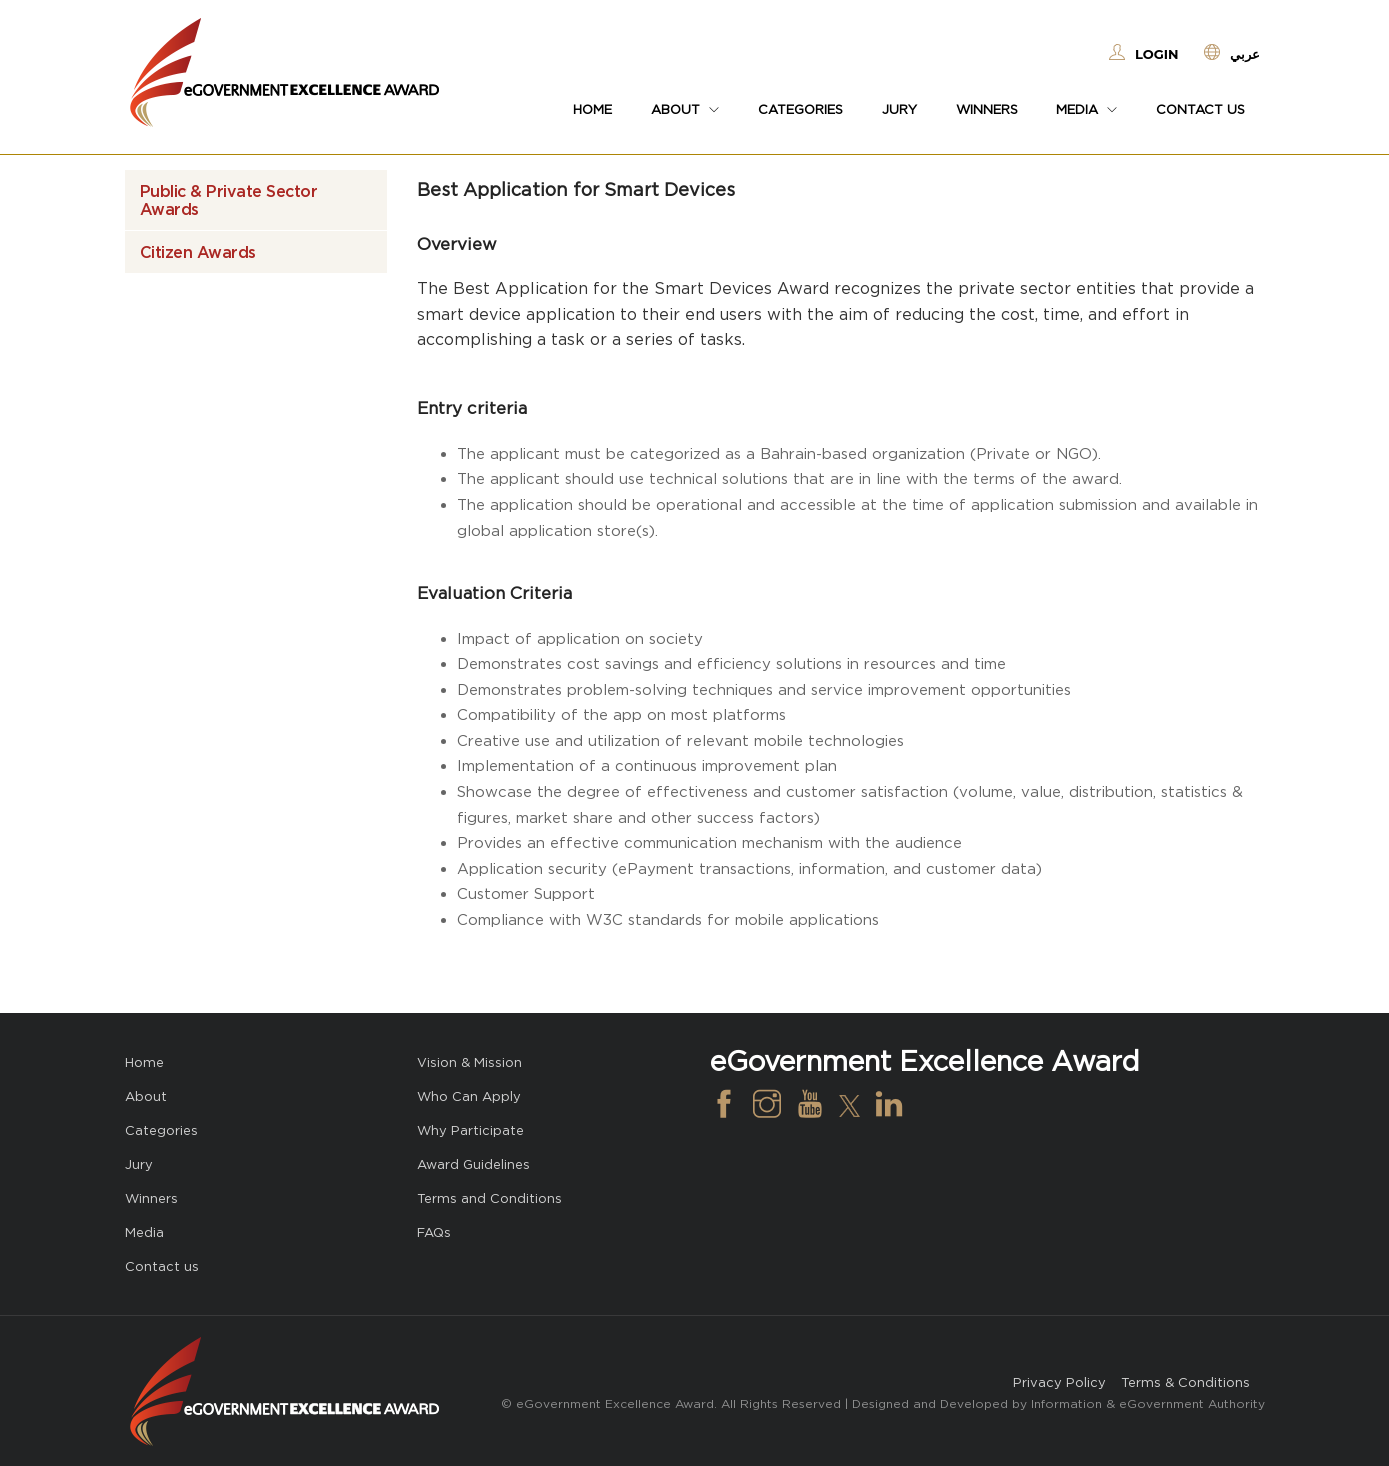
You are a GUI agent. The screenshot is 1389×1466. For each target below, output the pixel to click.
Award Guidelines (473, 1164)
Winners (987, 109)
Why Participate (470, 1130)
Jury (899, 109)
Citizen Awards (198, 252)
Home (592, 109)
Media (144, 1232)
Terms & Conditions (1185, 1382)
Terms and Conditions (489, 1198)
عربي (1245, 54)
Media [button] (1086, 109)
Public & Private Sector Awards (229, 200)
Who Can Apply (469, 1096)
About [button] (685, 109)
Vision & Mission (469, 1062)
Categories (800, 109)
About (146, 1096)
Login (1156, 54)
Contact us (1200, 109)
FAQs (434, 1232)
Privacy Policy (1059, 1382)
